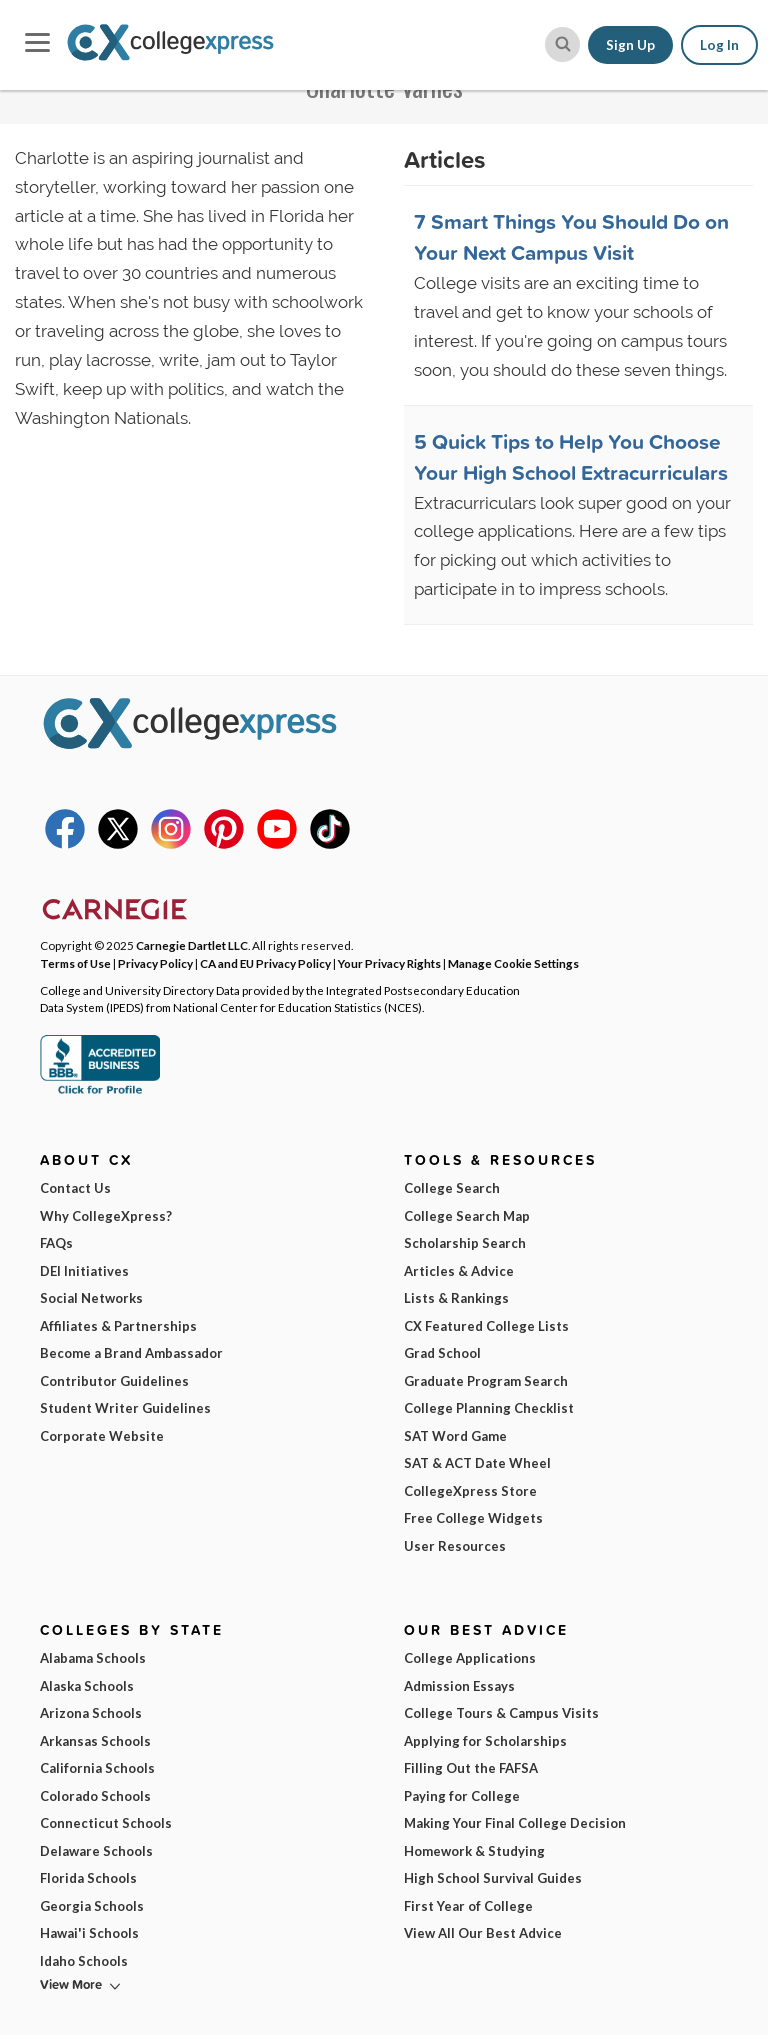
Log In (719, 45)
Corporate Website (102, 1436)
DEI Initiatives (84, 1271)
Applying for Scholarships (485, 1741)
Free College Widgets (473, 1518)
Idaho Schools (84, 1961)
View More (71, 1984)
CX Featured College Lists (486, 1326)
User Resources (455, 1546)
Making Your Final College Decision (515, 1823)
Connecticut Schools (106, 1823)
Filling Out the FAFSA (471, 1768)
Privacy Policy (155, 963)
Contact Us (75, 1188)
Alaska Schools (87, 1686)
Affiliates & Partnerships (118, 1326)
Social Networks (91, 1298)
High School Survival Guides (493, 1878)
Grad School (442, 1353)
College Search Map (467, 1216)
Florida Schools (88, 1878)
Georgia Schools (92, 1906)
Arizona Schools (91, 1713)
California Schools (97, 1768)
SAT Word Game (455, 1436)
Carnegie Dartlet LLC (192, 945)
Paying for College (462, 1796)
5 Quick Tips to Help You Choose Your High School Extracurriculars (571, 457)
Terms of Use (75, 963)
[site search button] (562, 44)
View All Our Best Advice (483, 1933)
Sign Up (630, 45)
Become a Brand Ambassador (131, 1353)
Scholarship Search (465, 1243)
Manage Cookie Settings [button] (513, 963)
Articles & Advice (459, 1271)
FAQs (56, 1243)
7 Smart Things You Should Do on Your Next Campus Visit (571, 237)
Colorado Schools (95, 1796)
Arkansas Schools (95, 1741)
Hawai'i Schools (89, 1933)
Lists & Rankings (456, 1298)
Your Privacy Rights (389, 963)
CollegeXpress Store (470, 1491)
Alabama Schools (93, 1658)
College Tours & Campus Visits (501, 1713)
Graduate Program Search (486, 1381)
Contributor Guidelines (114, 1381)
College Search (452, 1188)
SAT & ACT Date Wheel (477, 1463)
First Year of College (468, 1906)
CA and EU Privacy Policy (265, 963)
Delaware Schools (96, 1851)
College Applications (470, 1658)
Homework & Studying (474, 1851)
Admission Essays (459, 1686)
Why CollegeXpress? (106, 1216)
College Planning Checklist (489, 1408)
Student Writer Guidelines (125, 1408)
